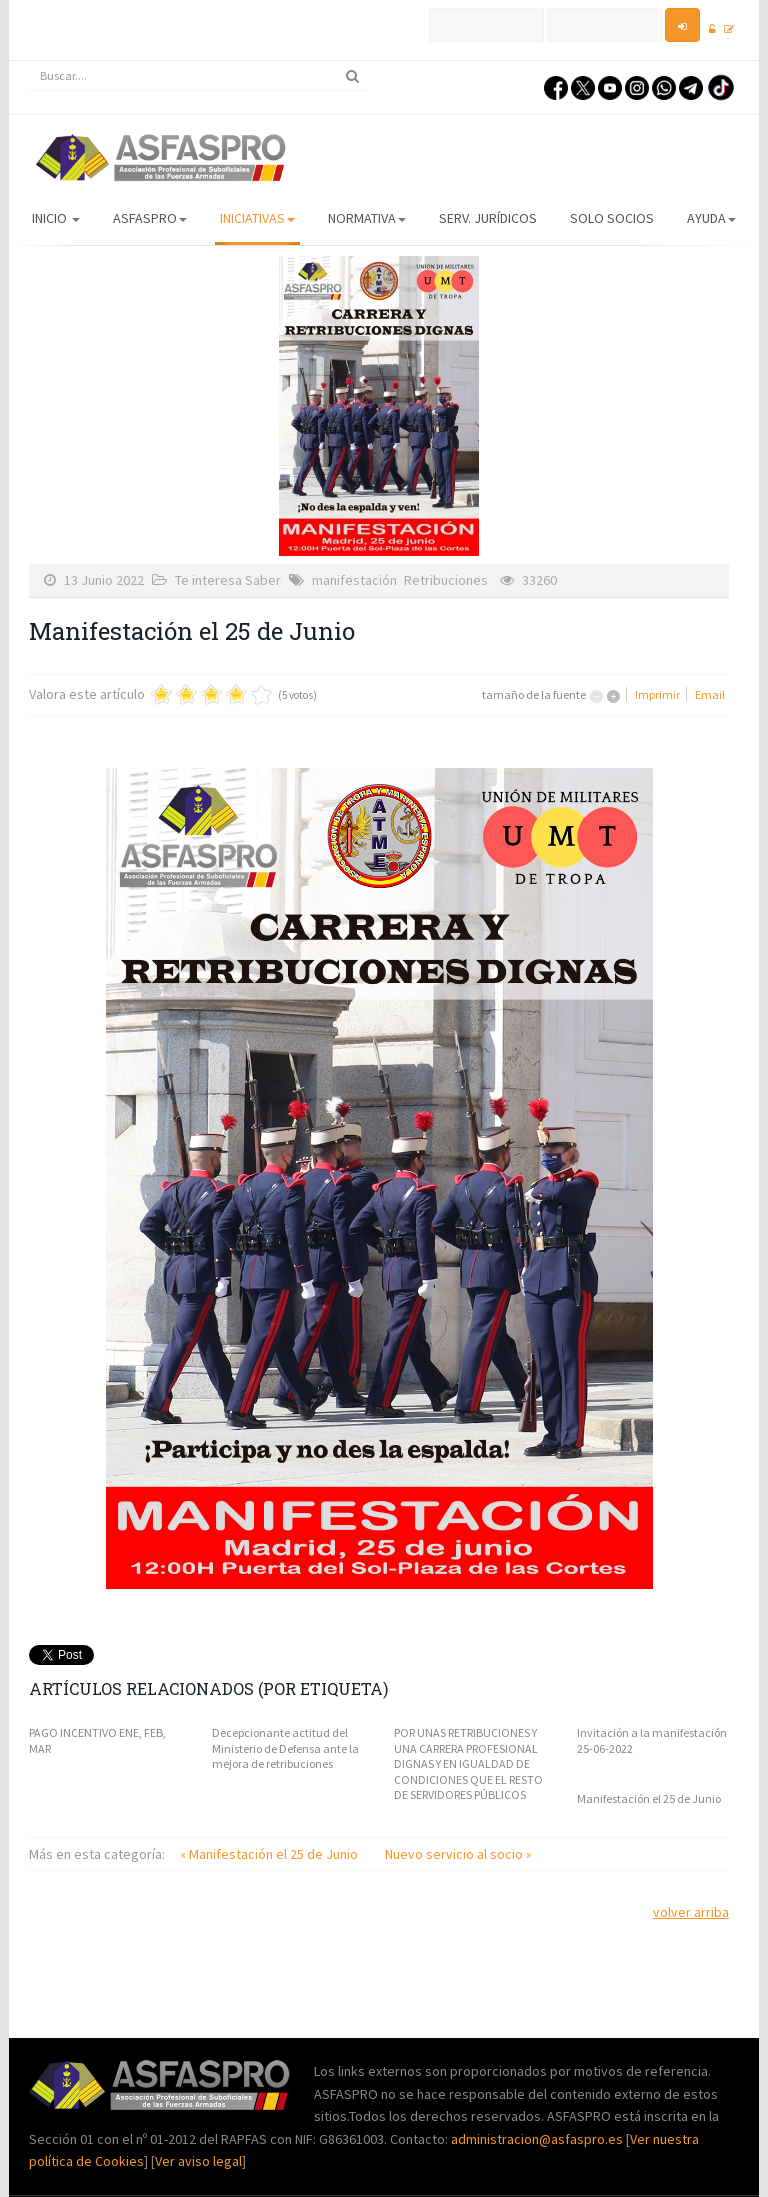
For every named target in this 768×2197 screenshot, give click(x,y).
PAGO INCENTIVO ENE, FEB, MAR (97, 1740)
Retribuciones (446, 580)
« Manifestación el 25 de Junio (270, 1854)
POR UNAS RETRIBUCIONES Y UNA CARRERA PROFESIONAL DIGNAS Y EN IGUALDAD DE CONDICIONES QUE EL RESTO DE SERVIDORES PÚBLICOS (468, 1763)
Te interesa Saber (228, 580)
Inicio (56, 218)
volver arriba (691, 1912)
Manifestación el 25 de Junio (649, 1798)
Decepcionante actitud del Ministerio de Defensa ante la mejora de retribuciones (285, 1748)
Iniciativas (257, 218)
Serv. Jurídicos (488, 218)
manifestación (354, 580)
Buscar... (29, 61)
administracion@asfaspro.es (538, 2139)
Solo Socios (612, 218)
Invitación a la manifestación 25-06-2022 (652, 1740)
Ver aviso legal (198, 2161)
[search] (199, 76)
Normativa (367, 218)
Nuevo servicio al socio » (458, 1854)
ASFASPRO (150, 218)
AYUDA (711, 218)
